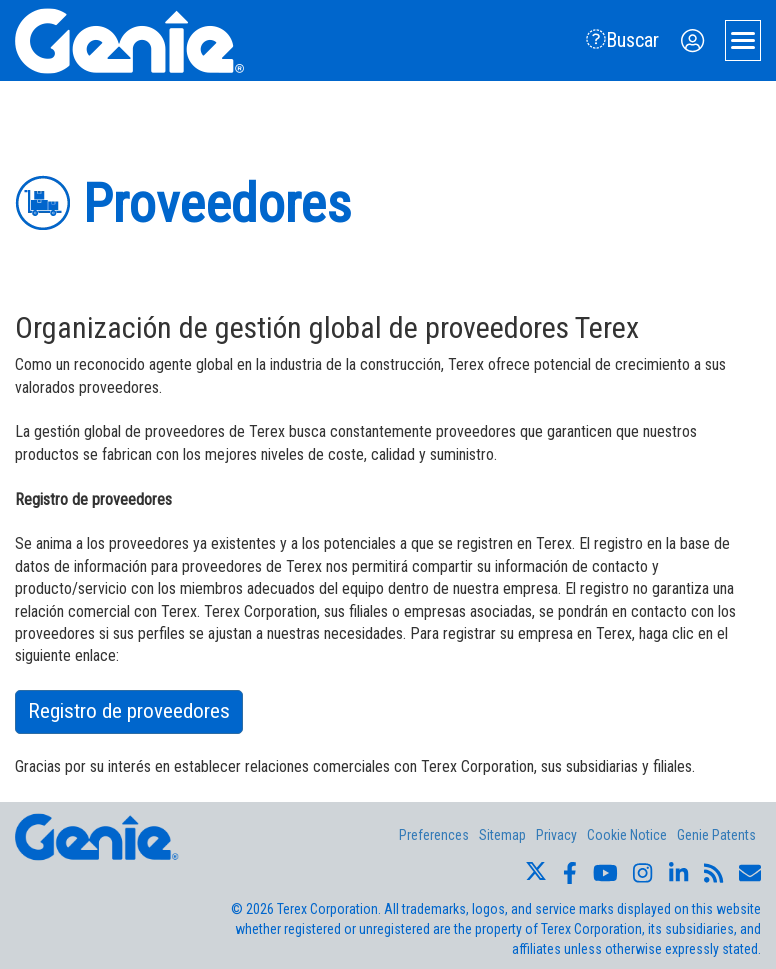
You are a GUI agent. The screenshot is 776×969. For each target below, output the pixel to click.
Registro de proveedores (129, 711)
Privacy (556, 835)
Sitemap (502, 835)
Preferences (434, 835)
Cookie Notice (627, 835)
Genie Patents (716, 835)
